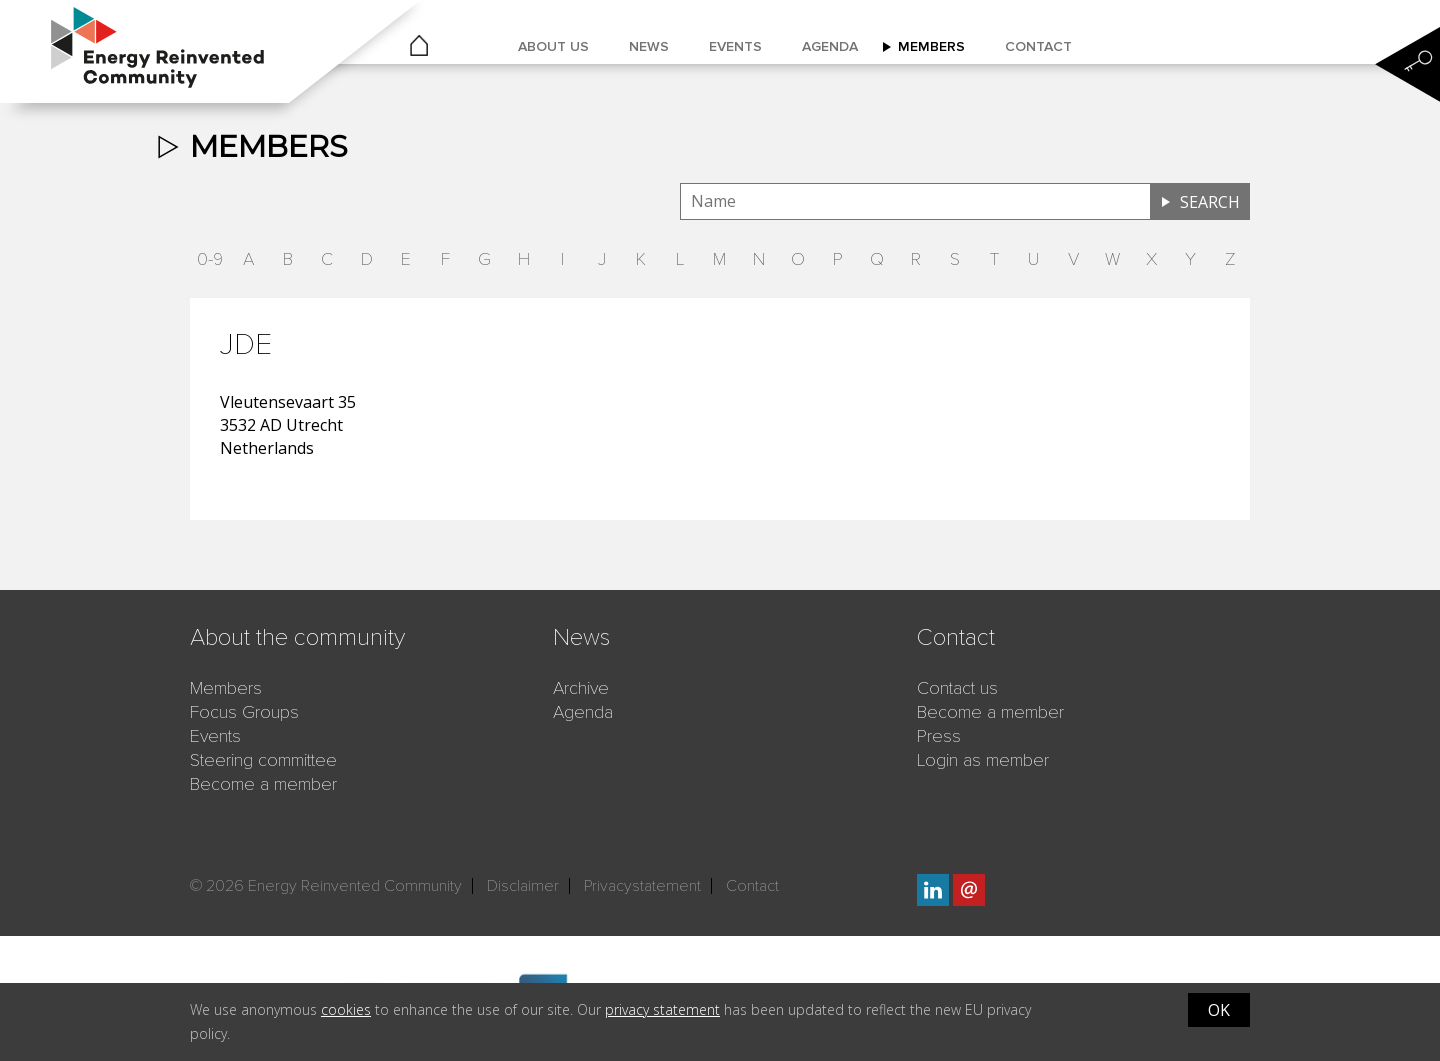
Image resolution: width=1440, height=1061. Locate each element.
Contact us (957, 688)
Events (735, 46)
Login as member (983, 760)
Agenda (830, 46)
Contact (1038, 46)
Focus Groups (244, 712)
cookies (346, 1009)
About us (553, 46)
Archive (581, 688)
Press (939, 736)
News (649, 46)
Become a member (263, 784)
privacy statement (662, 1009)
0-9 (210, 259)
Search (1210, 202)
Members (931, 46)
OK (1219, 1010)
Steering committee (263, 760)
